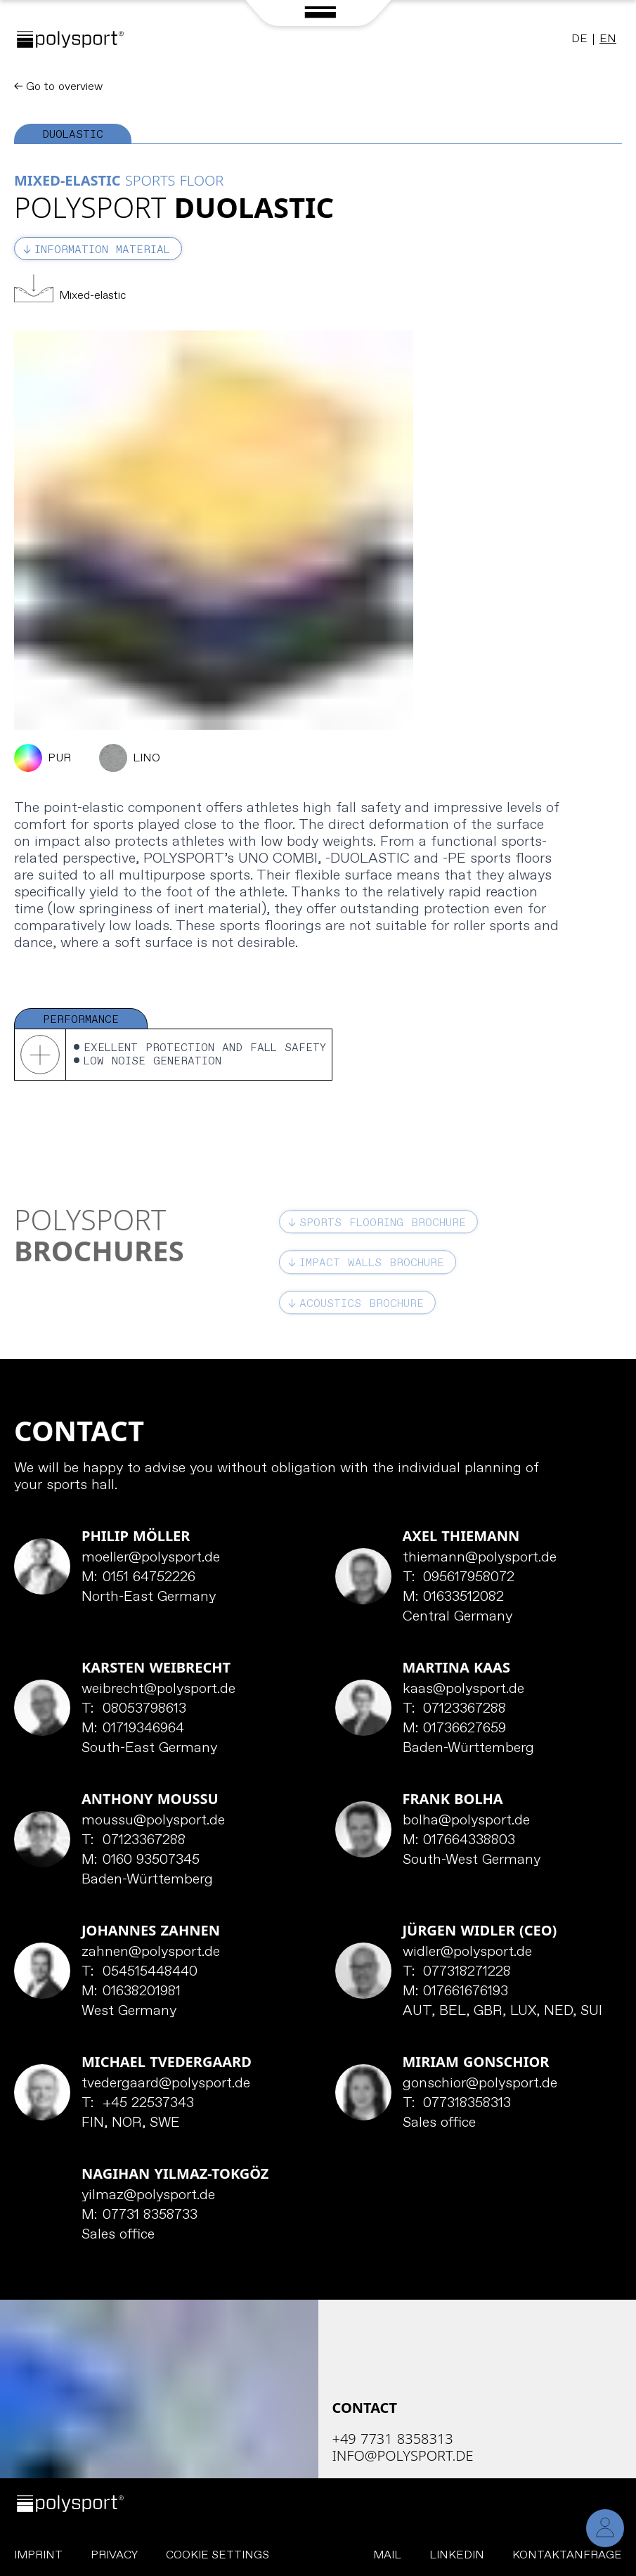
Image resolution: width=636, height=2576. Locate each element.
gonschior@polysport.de (480, 2083)
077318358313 (457, 2103)
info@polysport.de (403, 2455)
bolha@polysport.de (466, 1820)
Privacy (114, 2555)
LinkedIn (456, 2555)
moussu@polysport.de (153, 1820)
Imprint (38, 2555)
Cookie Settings (217, 2555)
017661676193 (456, 1991)
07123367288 (455, 1709)
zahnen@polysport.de (151, 1952)
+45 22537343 (138, 2103)
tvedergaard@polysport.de (166, 2083)
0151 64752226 (138, 1577)
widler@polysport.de (467, 1952)
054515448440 (139, 1972)
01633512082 (454, 1597)
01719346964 (133, 1728)
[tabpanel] (318, 612)
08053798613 (134, 1709)
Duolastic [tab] (72, 134)
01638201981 (131, 1991)
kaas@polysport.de (463, 1689)
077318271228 (457, 1972)
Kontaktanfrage (567, 2555)
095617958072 (459, 1577)
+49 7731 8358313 (392, 2438)
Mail (387, 2555)
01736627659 (455, 1728)
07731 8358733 (139, 2215)
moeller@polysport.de (151, 1558)
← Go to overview (58, 86)
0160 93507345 (141, 1860)
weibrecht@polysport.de (158, 1689)
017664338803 (459, 1840)
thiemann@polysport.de (480, 1558)
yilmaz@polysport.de (148, 2195)
